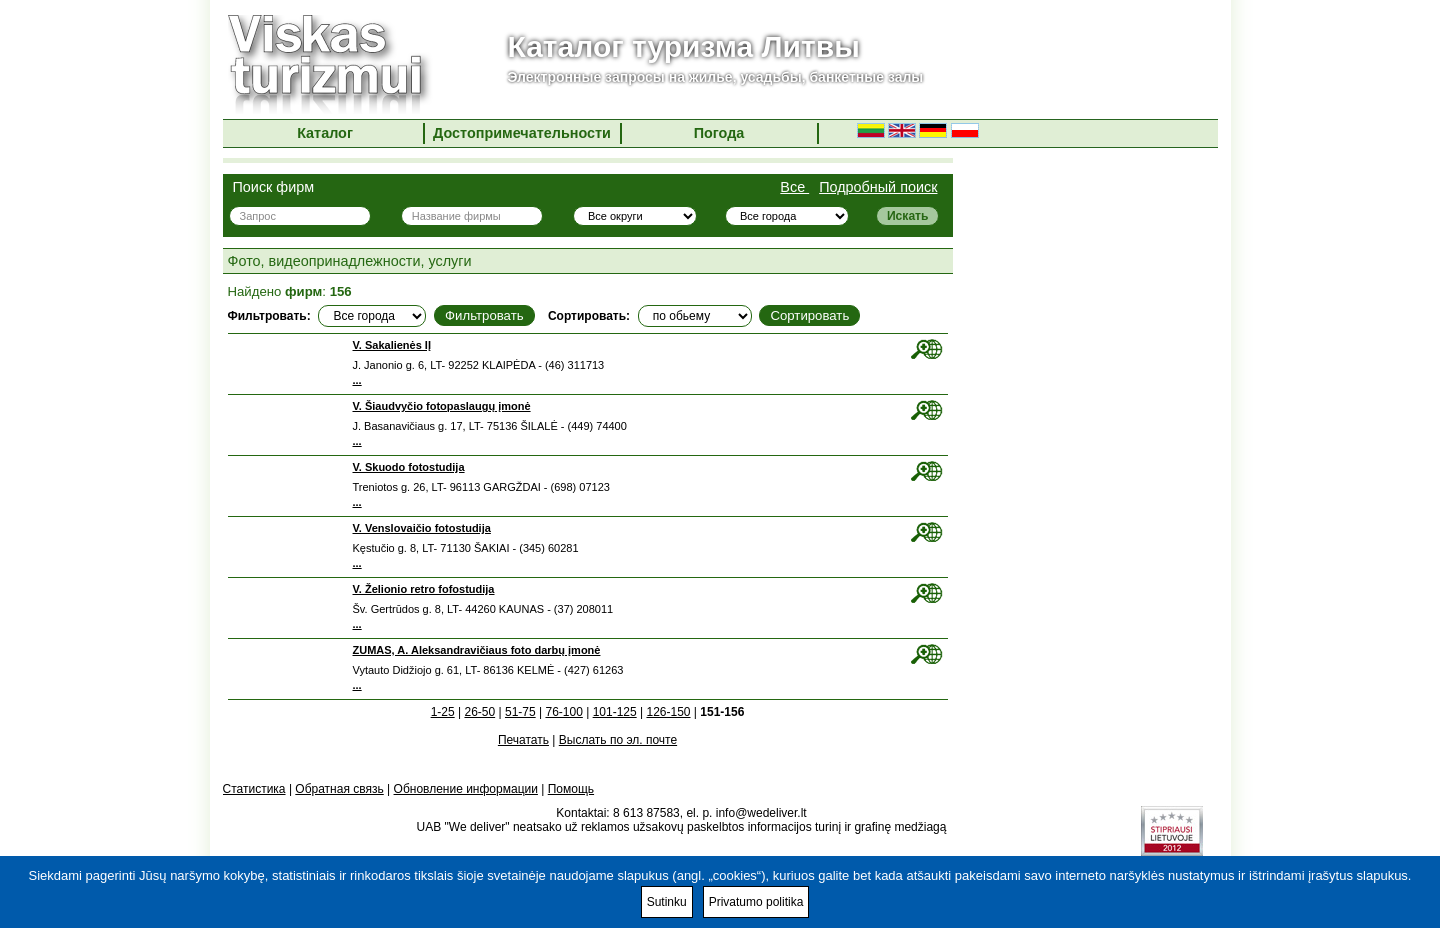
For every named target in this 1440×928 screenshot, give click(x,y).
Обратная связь (339, 789)
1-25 (443, 712)
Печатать (523, 740)
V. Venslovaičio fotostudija (422, 528)
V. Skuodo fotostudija (409, 467)
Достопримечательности (522, 133)
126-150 (668, 712)
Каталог (325, 133)
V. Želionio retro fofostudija (424, 589)
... (357, 380)
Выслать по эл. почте (618, 740)
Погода (719, 133)
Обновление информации (466, 789)
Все (794, 187)
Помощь (571, 789)
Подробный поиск (878, 187)
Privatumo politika (756, 902)
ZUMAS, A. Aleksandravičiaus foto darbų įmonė (477, 650)
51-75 (520, 712)
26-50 (479, 712)
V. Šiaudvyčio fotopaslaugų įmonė (442, 406)
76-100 (563, 712)
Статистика (254, 789)
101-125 (615, 712)
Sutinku (667, 902)
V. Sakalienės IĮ (392, 345)
